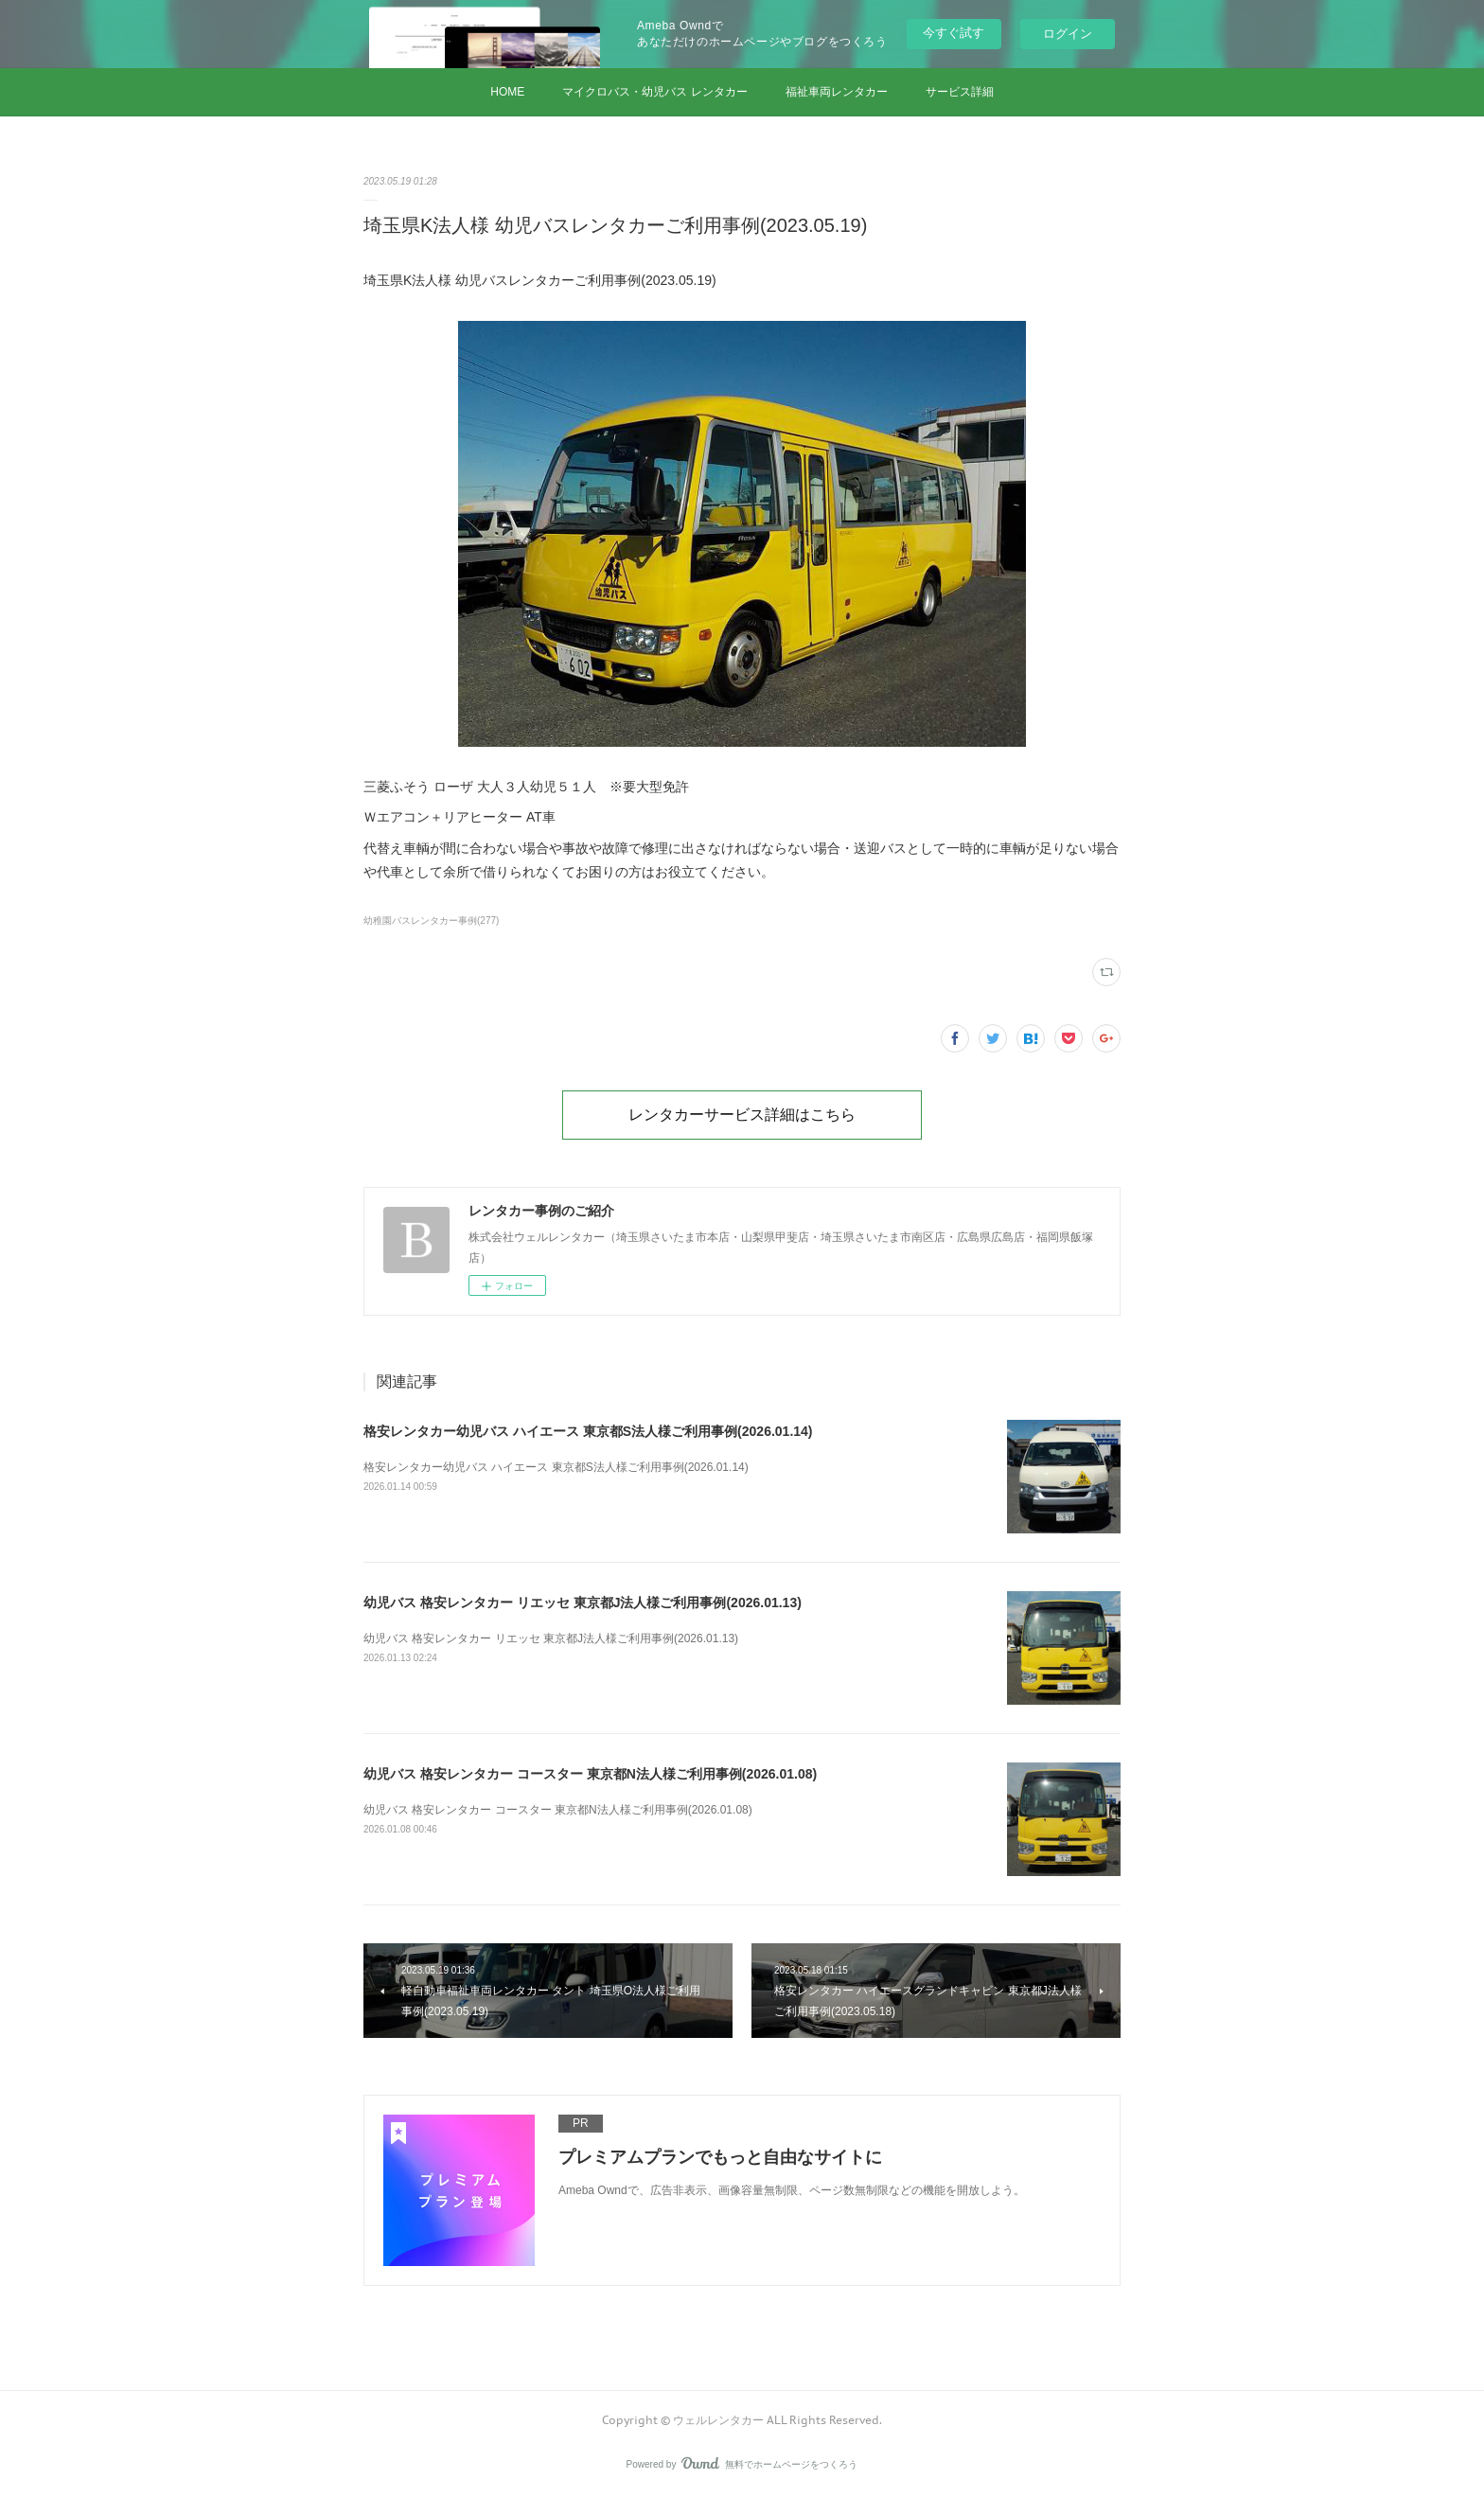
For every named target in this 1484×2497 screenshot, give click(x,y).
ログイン (1067, 34)
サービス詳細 (960, 91)
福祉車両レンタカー (837, 91)
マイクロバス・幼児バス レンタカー (654, 91)
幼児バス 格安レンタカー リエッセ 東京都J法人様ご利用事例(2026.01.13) (582, 1602)
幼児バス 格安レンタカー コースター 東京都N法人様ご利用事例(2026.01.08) (590, 1773)
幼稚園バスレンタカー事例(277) (431, 920)
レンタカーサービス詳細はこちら (742, 1114)
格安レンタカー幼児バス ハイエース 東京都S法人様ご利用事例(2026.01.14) (588, 1431)
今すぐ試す (953, 33)
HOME (507, 91)
